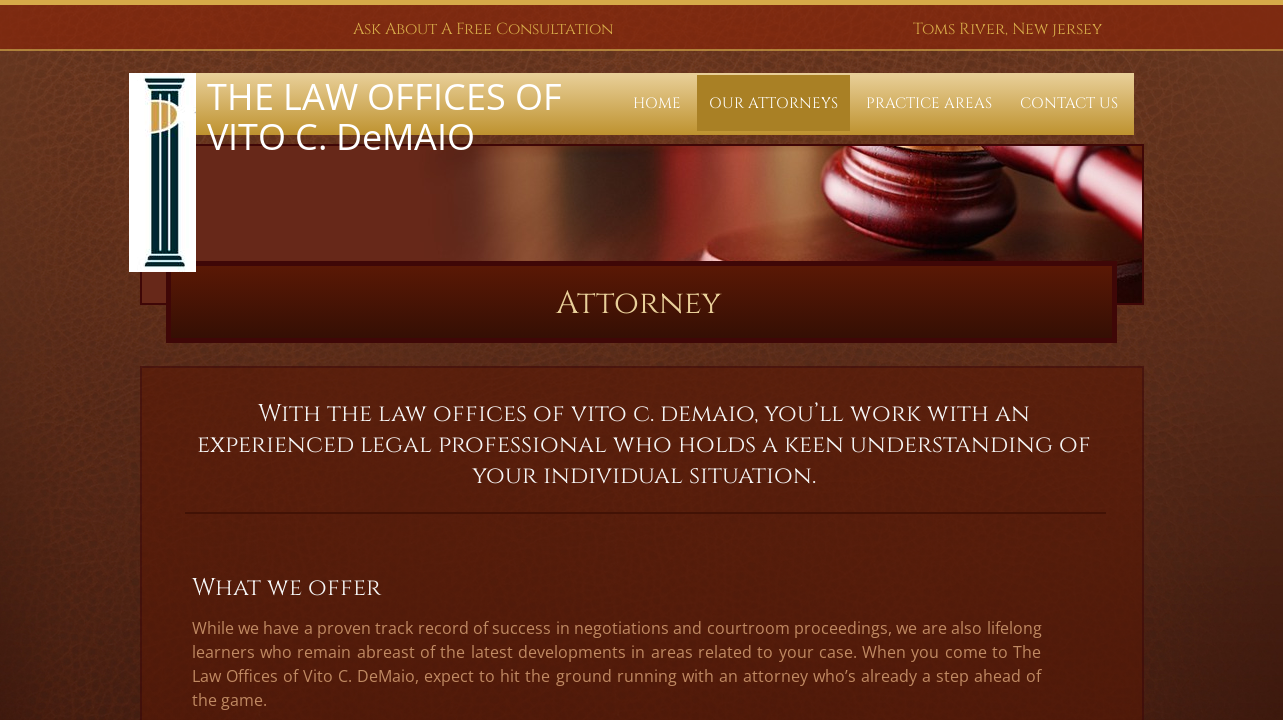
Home (657, 103)
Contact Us (1069, 103)
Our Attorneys (773, 103)
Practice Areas (929, 103)
